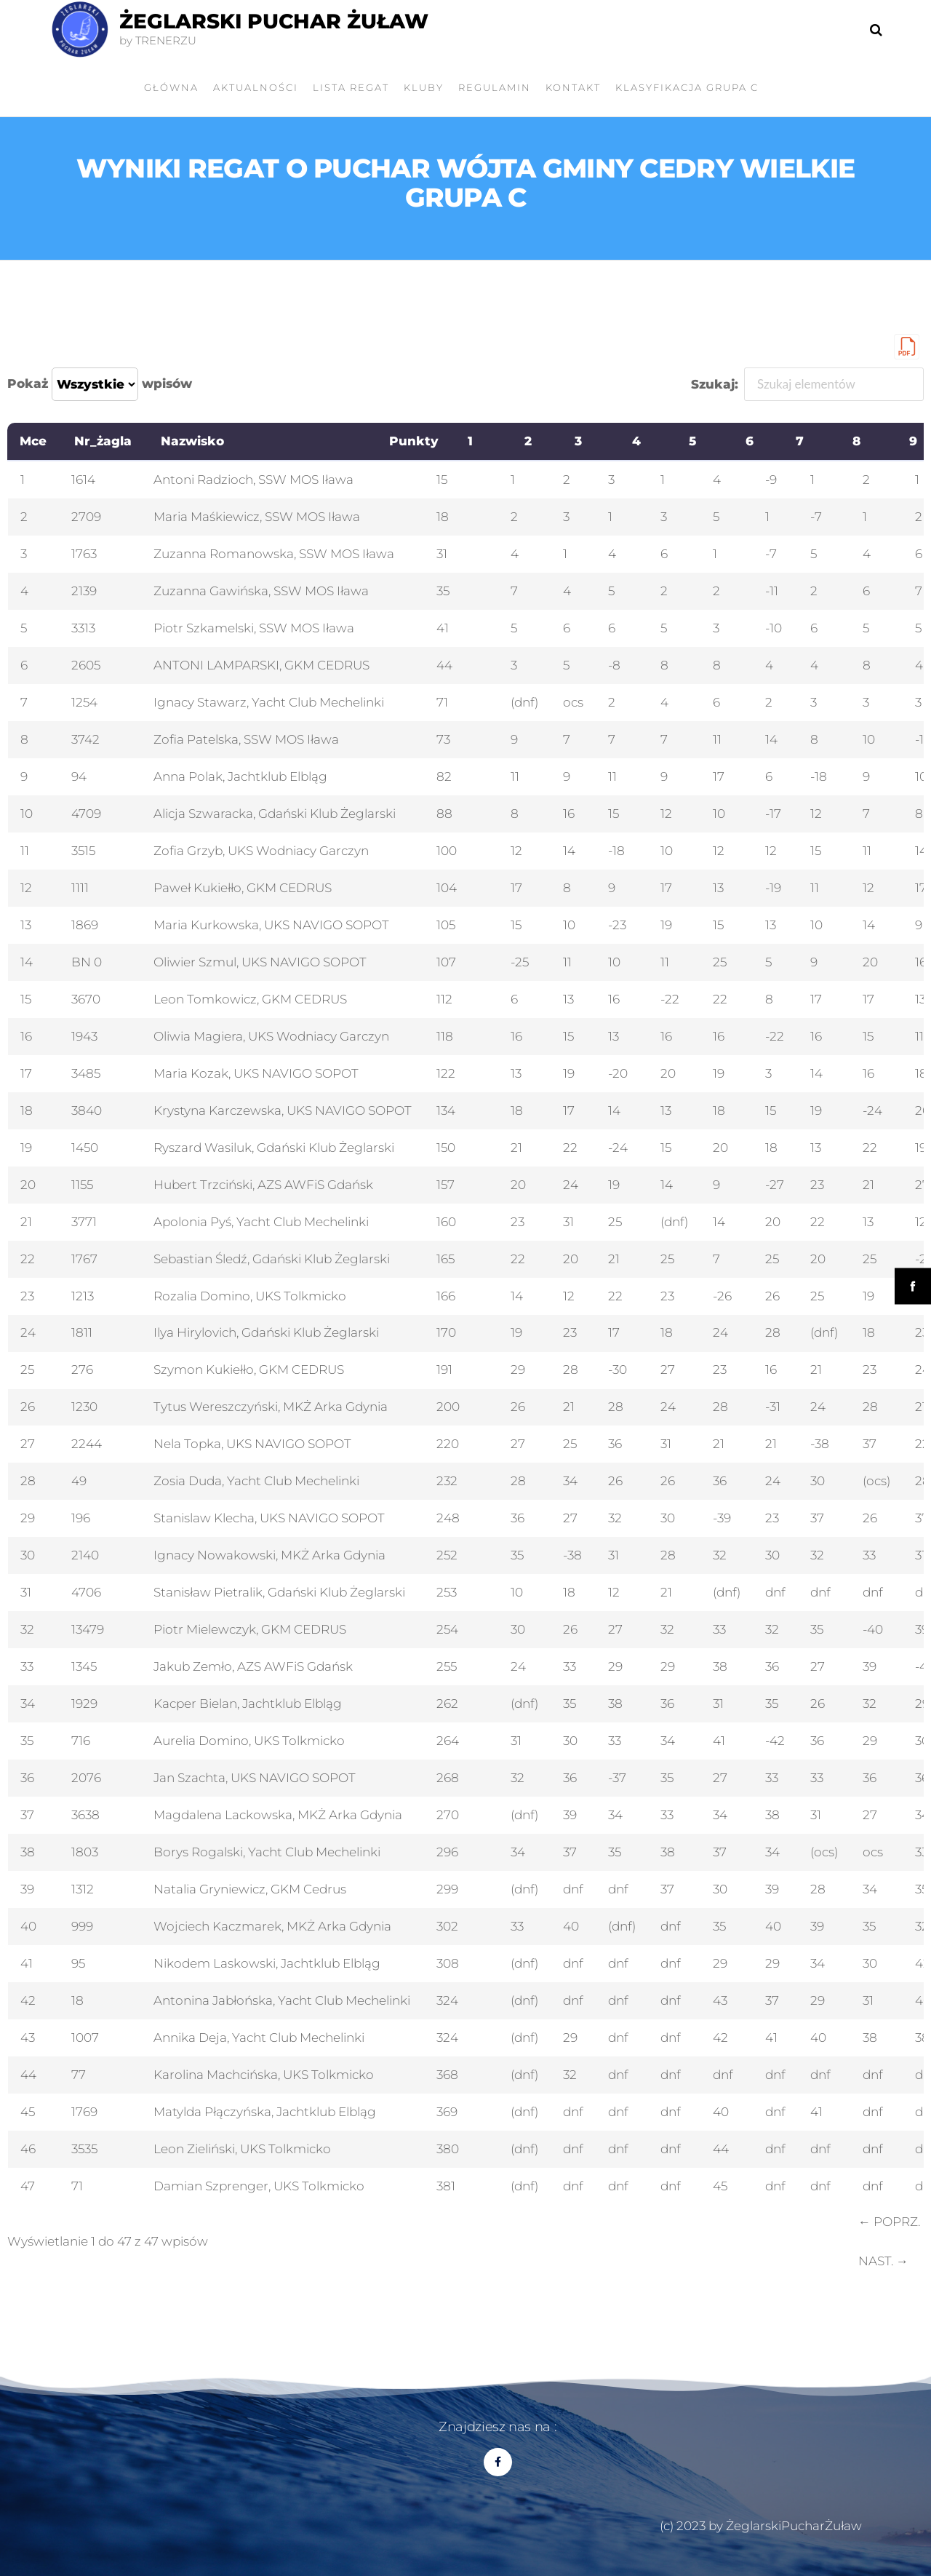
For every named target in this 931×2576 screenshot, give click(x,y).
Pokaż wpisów (99, 384)
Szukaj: (807, 384)
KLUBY (424, 87)
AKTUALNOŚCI (255, 87)
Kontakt (573, 87)
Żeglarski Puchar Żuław (273, 21)
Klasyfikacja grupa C (687, 87)
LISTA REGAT (351, 87)
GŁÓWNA (171, 87)
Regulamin (494, 87)
